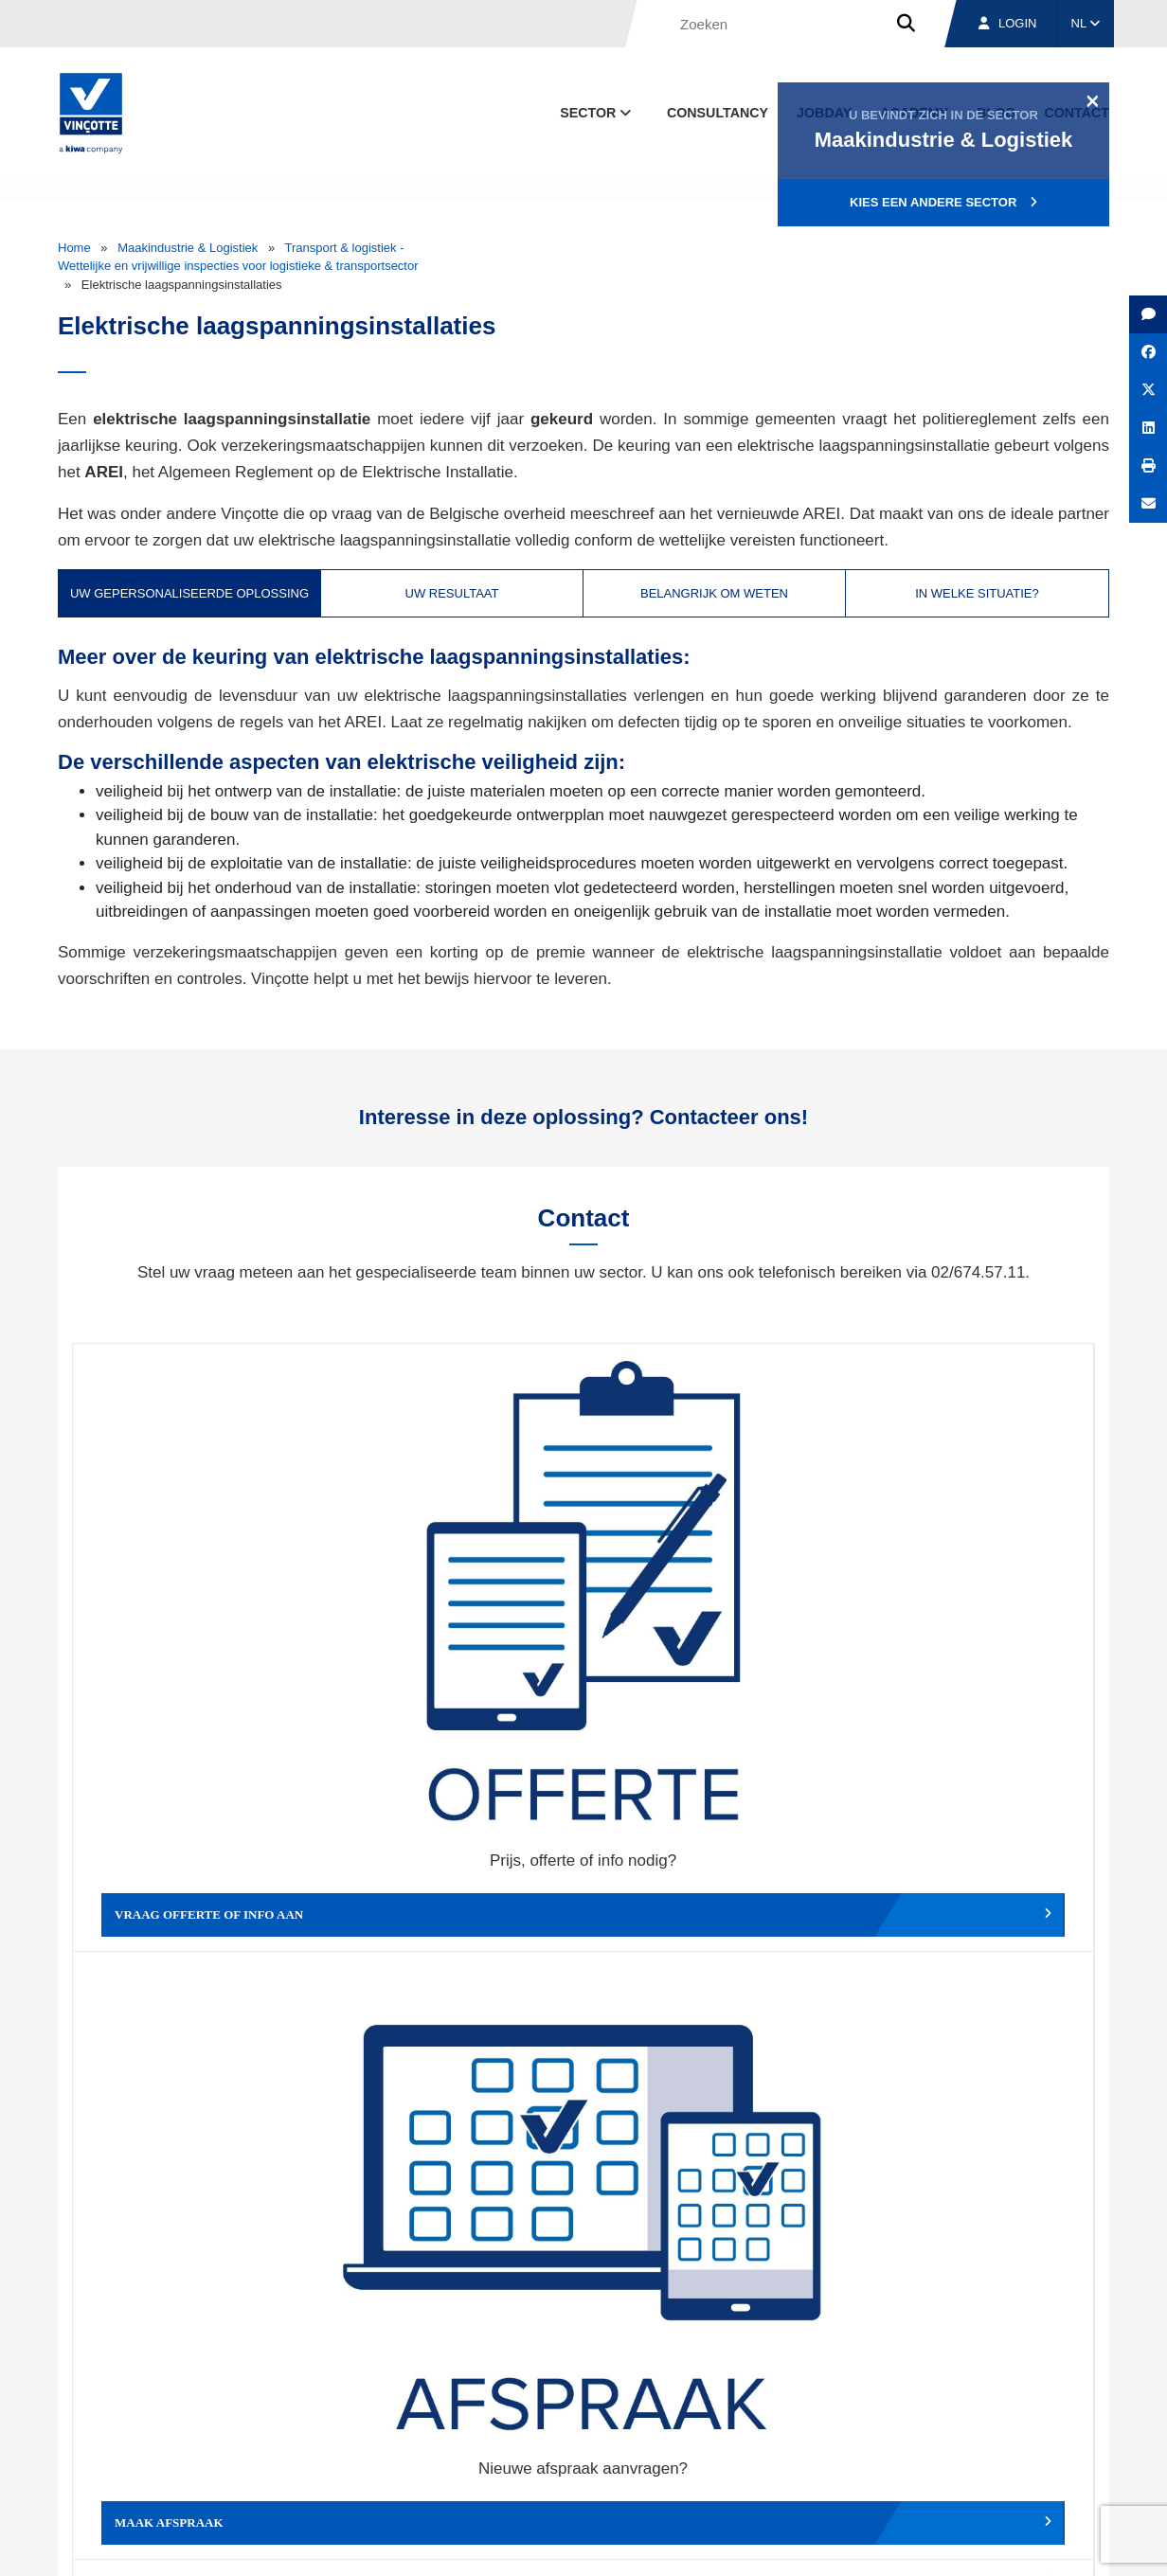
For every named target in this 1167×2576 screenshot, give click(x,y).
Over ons (751, 2456)
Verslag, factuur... (967, 1611)
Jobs (980, 2456)
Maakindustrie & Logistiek (187, 248)
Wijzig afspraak (711, 1611)
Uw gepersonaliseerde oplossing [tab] (189, 593)
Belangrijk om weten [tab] (714, 593)
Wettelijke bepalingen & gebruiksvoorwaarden (807, 2544)
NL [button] (1086, 23)
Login (1007, 23)
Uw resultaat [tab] (452, 593)
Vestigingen (870, 2456)
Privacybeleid (1061, 2544)
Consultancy (717, 112)
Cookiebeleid (978, 2544)
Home (74, 248)
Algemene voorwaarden (606, 2544)
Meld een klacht (456, 1895)
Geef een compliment (200, 1895)
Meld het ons (711, 1895)
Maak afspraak (456, 1611)
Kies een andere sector (943, 202)
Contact (1075, 2456)
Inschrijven (970, 2241)
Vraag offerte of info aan (200, 1611)
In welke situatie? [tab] (977, 593)
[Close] (1093, 100)
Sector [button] (597, 112)
